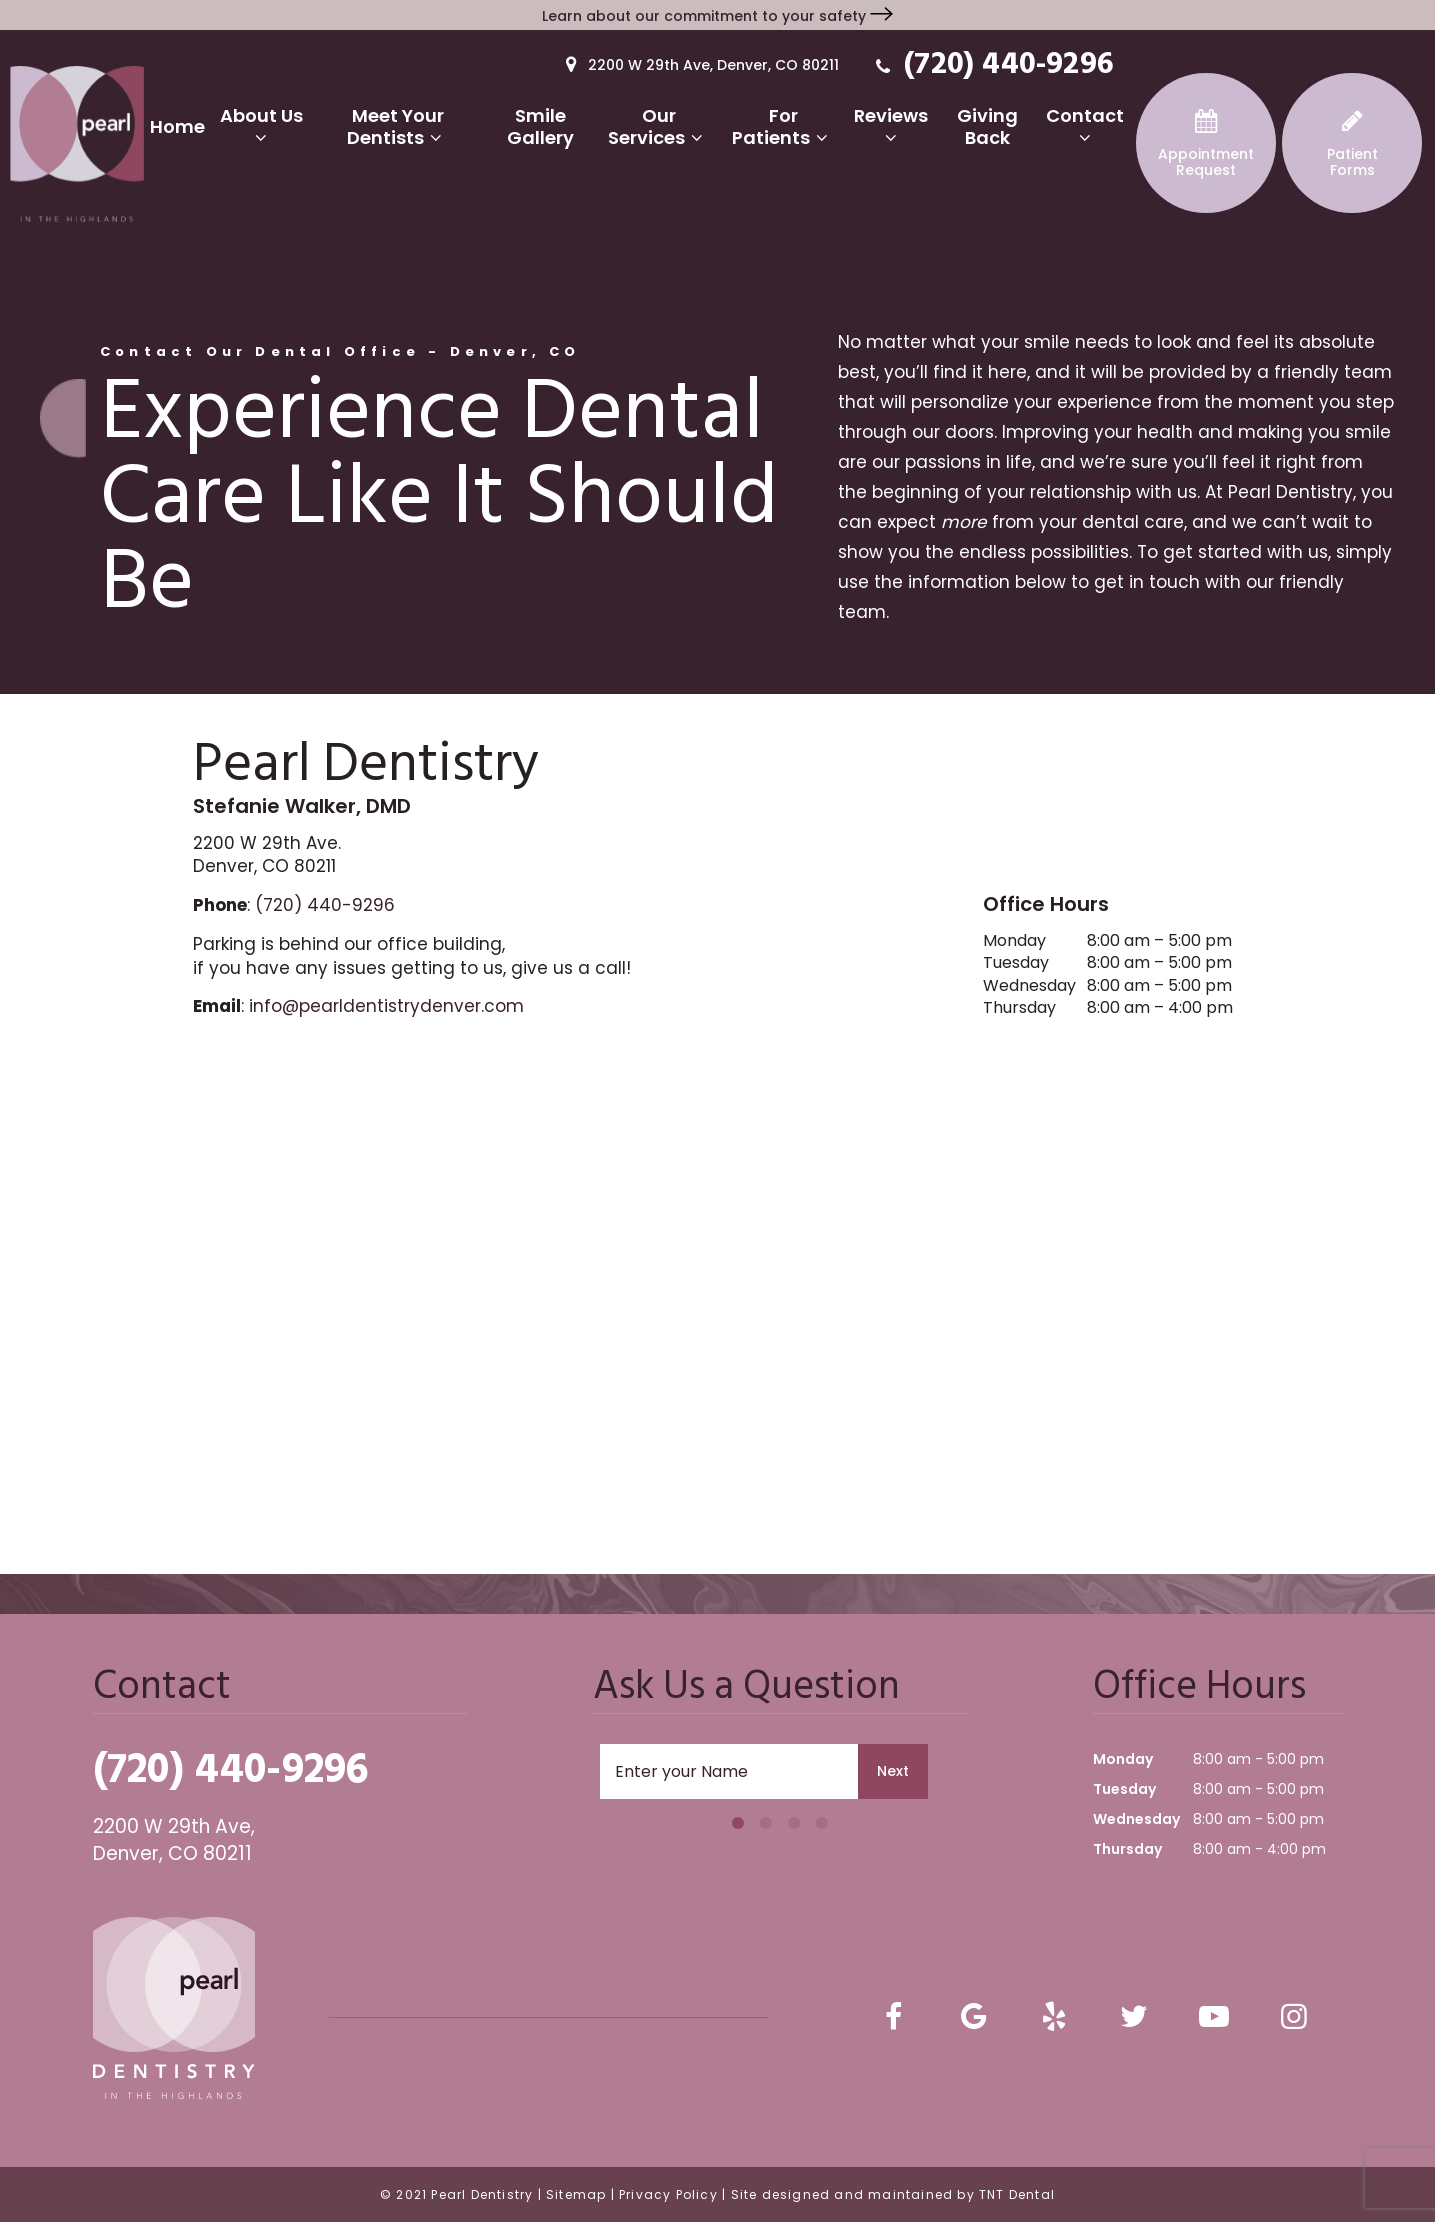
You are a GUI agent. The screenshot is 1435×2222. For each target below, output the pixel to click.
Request (1206, 144)
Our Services (659, 126)
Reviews (891, 125)
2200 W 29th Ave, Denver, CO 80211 (699, 64)
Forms (1352, 144)
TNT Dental (1017, 2194)
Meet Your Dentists (398, 126)
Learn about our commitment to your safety (717, 16)
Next (893, 1771)
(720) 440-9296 (992, 63)
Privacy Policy (668, 2194)
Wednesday (1029, 986)
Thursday (1019, 1008)
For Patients (783, 126)
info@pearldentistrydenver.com (386, 1006)
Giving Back (987, 126)
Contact (1085, 125)
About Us (261, 125)
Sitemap (576, 2194)
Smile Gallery (540, 126)
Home (177, 126)
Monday (1014, 941)
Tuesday (1016, 963)
